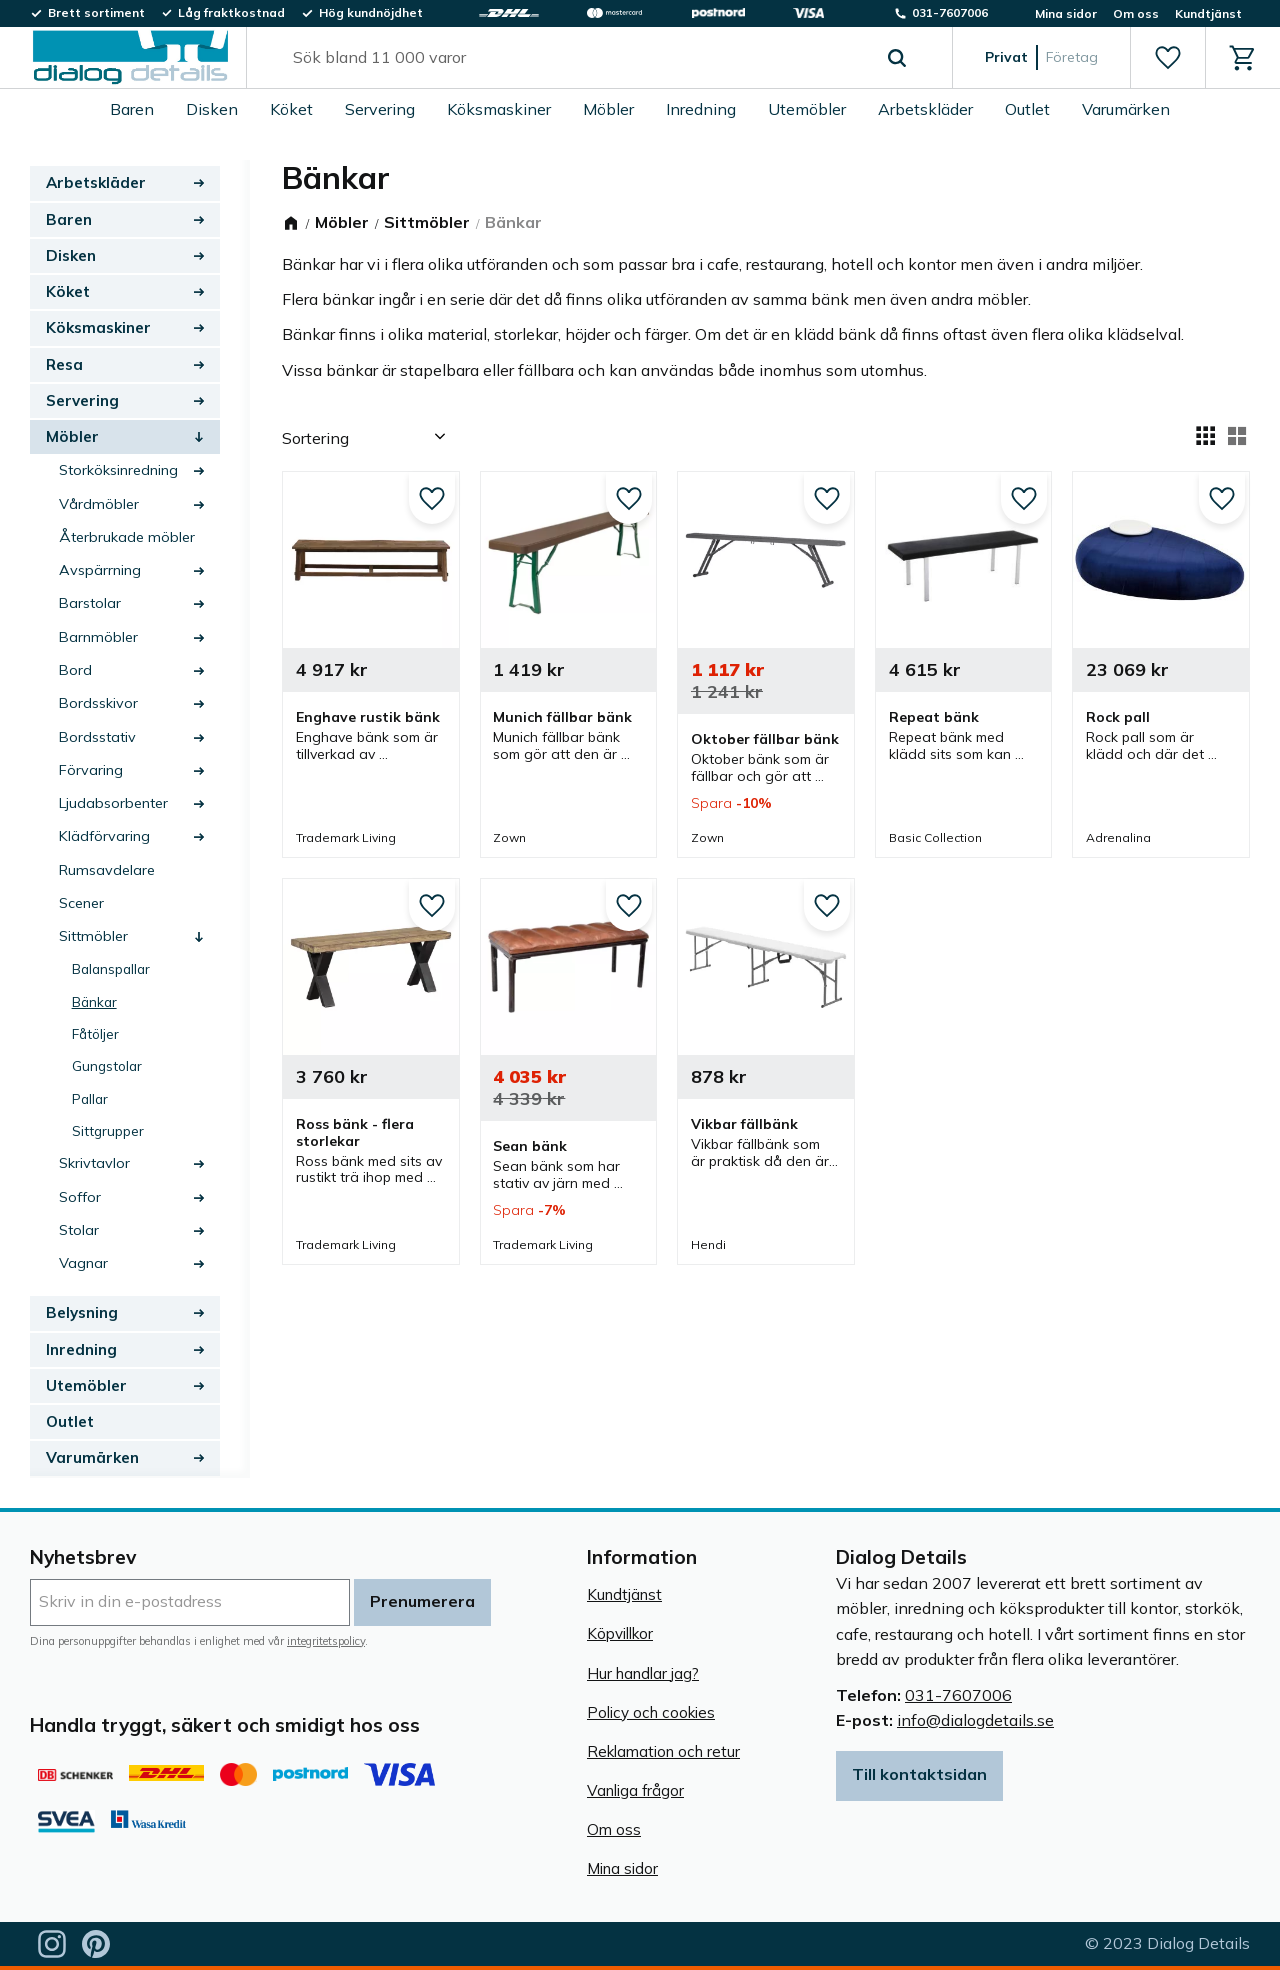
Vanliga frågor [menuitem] (635, 1790)
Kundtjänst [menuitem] (1208, 13)
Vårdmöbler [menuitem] (99, 504)
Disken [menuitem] (212, 109)
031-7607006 (958, 1695)
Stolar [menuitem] (79, 1230)
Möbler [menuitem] (608, 109)
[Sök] (897, 58)
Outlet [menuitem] (1027, 109)
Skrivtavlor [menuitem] (94, 1163)
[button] (1167, 58)
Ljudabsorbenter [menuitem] (113, 803)
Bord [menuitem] (75, 670)
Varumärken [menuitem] (1126, 109)
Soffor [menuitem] (80, 1197)
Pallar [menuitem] (90, 1098)
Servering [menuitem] (380, 109)
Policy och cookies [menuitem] (651, 1712)
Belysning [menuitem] (82, 1312)
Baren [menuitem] (132, 109)
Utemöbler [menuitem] (807, 109)
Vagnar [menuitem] (83, 1263)
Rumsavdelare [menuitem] (107, 870)
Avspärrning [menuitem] (100, 570)
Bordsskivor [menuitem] (98, 703)
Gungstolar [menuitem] (107, 1065)
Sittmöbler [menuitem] (93, 936)
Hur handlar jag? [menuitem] (643, 1673)
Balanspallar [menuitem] (111, 968)
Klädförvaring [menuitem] (104, 836)
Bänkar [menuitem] (94, 1001)
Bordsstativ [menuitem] (97, 737)
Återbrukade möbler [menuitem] (127, 537)
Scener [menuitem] (81, 903)
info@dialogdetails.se (975, 1720)
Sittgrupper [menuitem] (108, 1130)
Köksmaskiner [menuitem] (499, 109)
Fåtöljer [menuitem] (95, 1033)
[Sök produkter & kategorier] (576, 58)
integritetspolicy (326, 1641)
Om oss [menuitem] (1136, 13)
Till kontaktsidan (919, 1774)
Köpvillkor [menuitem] (620, 1633)
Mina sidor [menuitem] (1066, 13)
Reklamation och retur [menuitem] (663, 1751)
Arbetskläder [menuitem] (925, 109)
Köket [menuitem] (291, 109)
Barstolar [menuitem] (90, 603)
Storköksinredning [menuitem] (118, 470)
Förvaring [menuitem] (91, 770)
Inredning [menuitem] (701, 109)
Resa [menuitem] (64, 364)
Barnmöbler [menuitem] (98, 637)
